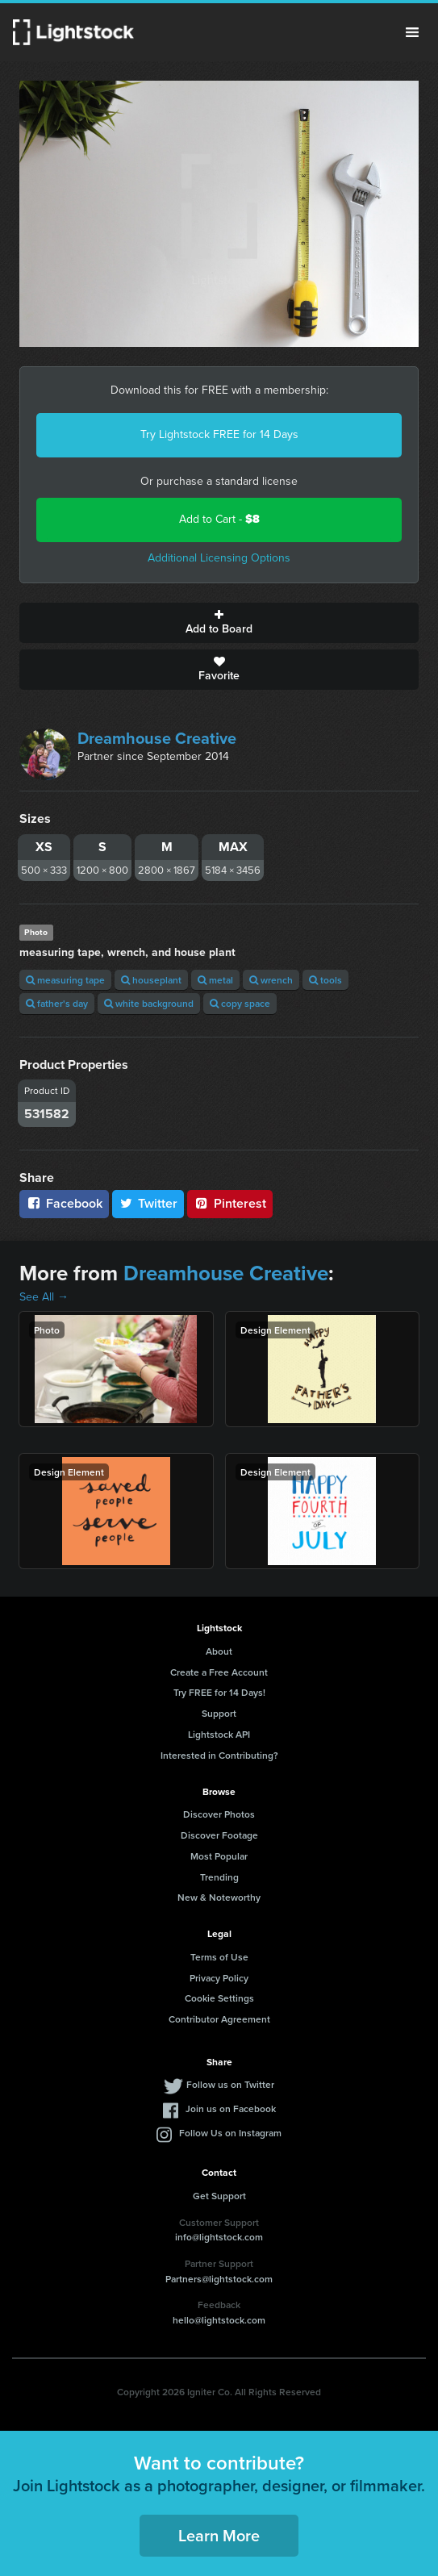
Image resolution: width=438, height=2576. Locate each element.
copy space (240, 1003)
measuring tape (65, 980)
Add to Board (219, 623)
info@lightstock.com (219, 2237)
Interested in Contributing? (219, 1755)
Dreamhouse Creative (156, 738)
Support (219, 1713)
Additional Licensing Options (219, 557)
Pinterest (230, 1203)
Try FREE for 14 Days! (219, 1692)
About (219, 1651)
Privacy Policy (219, 1978)
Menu (412, 32)
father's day (57, 1003)
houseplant (151, 980)
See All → (44, 1296)
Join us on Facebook (231, 2108)
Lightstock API (219, 1734)
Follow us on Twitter (230, 2084)
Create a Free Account (219, 1672)
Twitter (148, 1203)
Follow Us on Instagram (230, 2133)
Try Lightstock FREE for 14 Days (219, 434)
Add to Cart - (219, 519)
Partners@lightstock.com (219, 2279)
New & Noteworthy (219, 1897)
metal (215, 980)
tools (325, 980)
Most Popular (219, 1856)
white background (149, 1003)
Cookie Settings (219, 1998)
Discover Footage (219, 1835)
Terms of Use (219, 1957)
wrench (271, 980)
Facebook (64, 1203)
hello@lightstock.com (219, 2320)
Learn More (219, 2535)
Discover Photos (219, 1814)
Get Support (219, 2195)
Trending (219, 1877)
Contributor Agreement (219, 2019)
